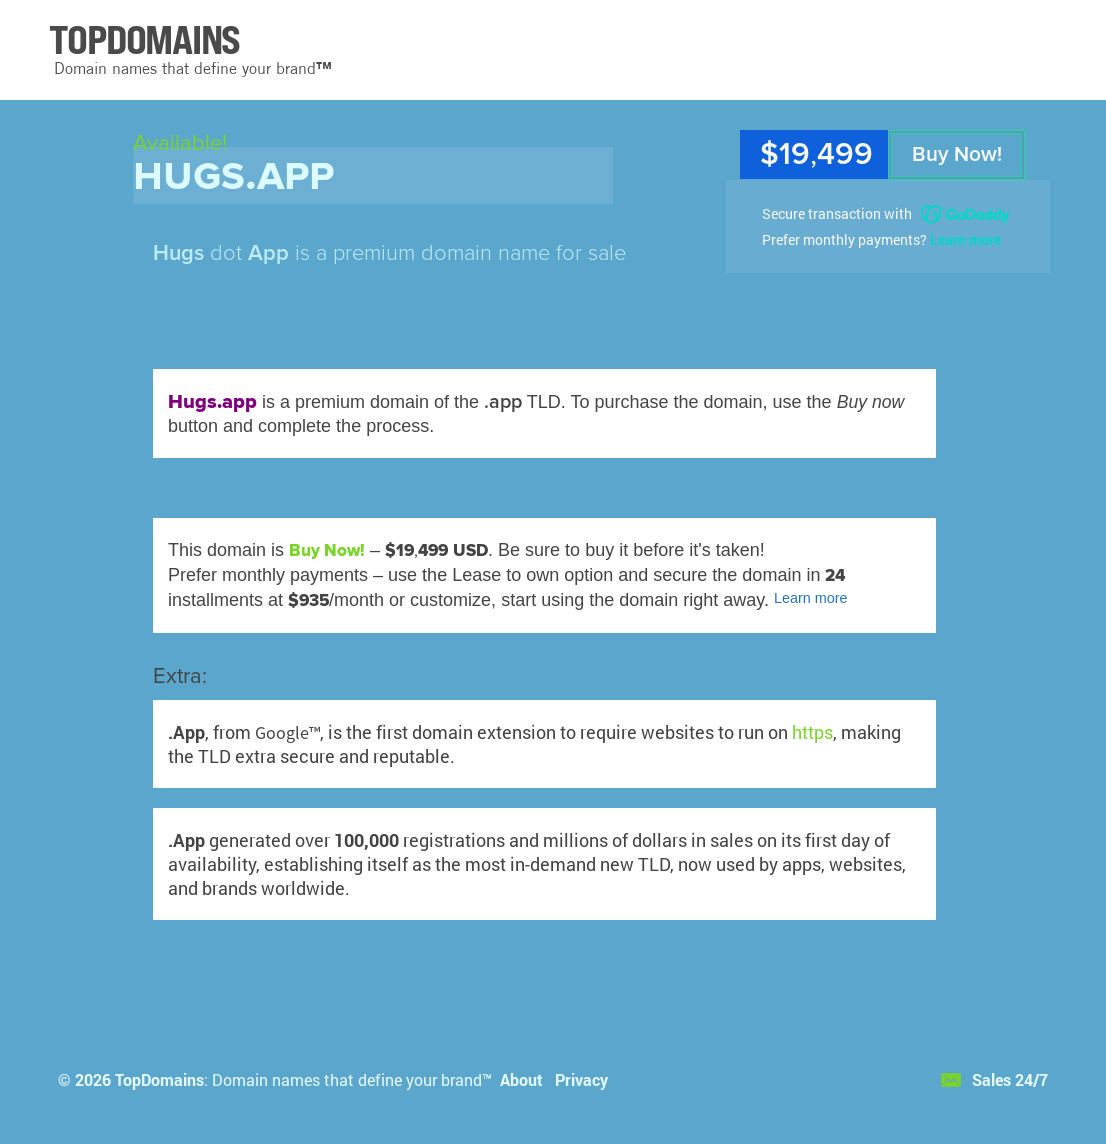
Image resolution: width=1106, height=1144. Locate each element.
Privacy (581, 1079)
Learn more (965, 239)
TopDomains (159, 1079)
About (521, 1079)
